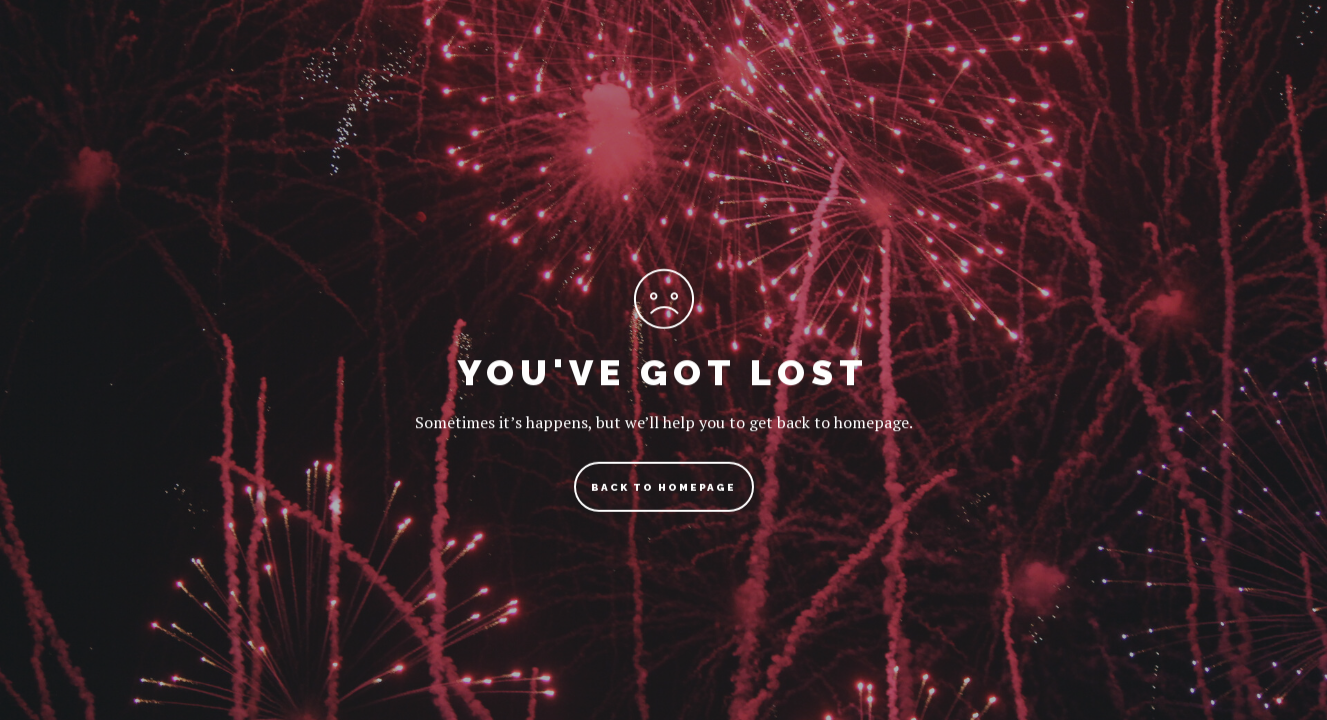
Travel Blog (349, 64)
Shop (1008, 64)
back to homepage (663, 494)
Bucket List (887, 64)
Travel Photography (702, 64)
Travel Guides (509, 64)
